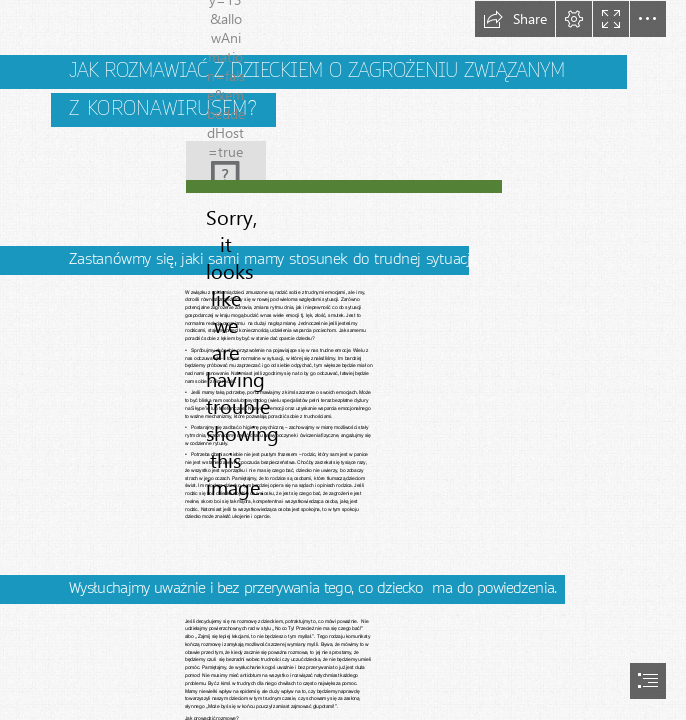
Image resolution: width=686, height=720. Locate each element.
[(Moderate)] (343, 185)
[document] (343, 360)
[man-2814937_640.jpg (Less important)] (226, 158)
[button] (515, 19)
